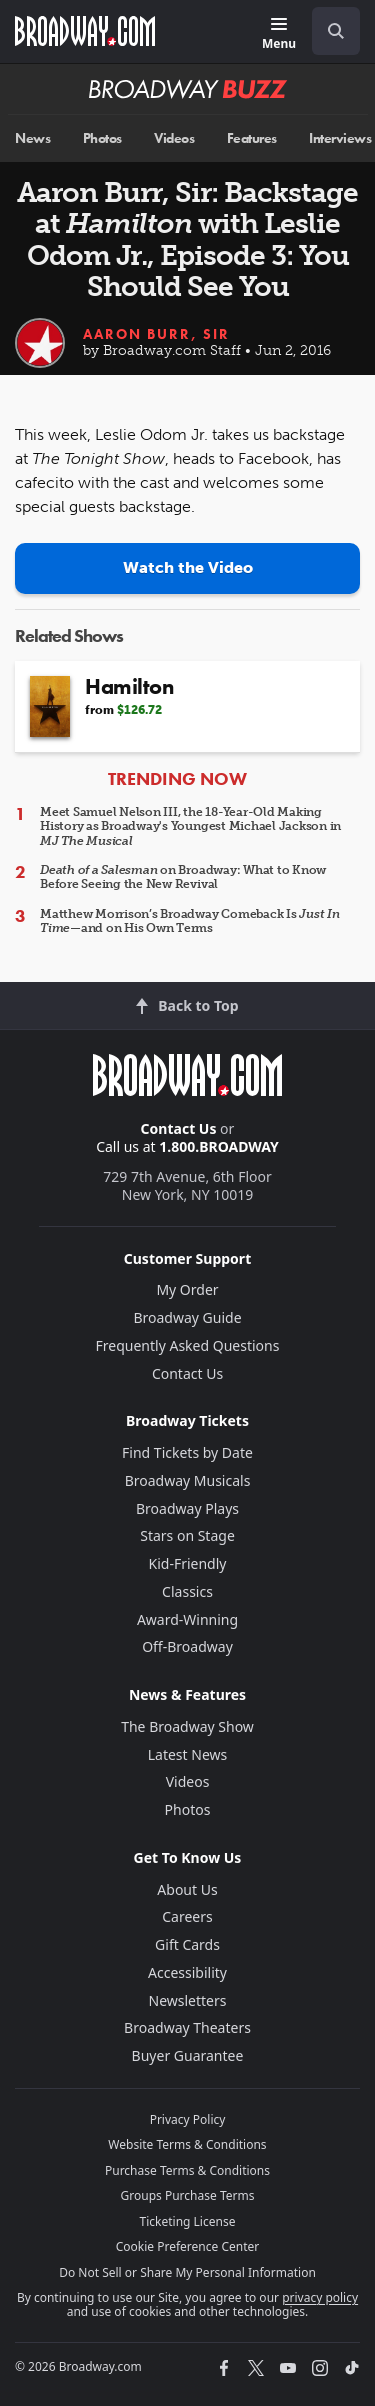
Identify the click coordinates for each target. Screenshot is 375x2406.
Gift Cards (187, 1944)
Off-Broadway (187, 1646)
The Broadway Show (187, 1726)
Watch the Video (188, 567)
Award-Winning (187, 1619)
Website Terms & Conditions (187, 2144)
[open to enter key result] (336, 31)
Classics (187, 1591)
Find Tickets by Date (187, 1452)
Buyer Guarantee (188, 2055)
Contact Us (179, 1128)
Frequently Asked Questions (188, 1345)
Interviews (340, 138)
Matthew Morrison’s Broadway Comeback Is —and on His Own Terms (190, 921)
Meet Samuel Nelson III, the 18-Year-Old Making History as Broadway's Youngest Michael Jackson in (190, 826)
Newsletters (188, 2000)
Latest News (188, 1754)
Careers (187, 1916)
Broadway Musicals (188, 1480)
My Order (187, 1289)
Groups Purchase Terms (188, 2195)
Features (252, 138)
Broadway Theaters (187, 2027)
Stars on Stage (187, 1535)
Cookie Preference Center (188, 2246)
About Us (187, 1889)
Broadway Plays (187, 1508)
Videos (174, 138)
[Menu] (279, 34)
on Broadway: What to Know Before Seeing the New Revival (183, 877)
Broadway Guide (187, 1317)
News (32, 138)
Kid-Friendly (188, 1563)
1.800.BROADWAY (219, 1146)
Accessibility (187, 1972)
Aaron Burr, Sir (156, 334)
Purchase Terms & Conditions (187, 2170)
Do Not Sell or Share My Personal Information (187, 2272)
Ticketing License (188, 2221)
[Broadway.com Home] (85, 31)
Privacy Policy (188, 2119)
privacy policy (320, 2297)
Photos (102, 138)
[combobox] (328, 31)
